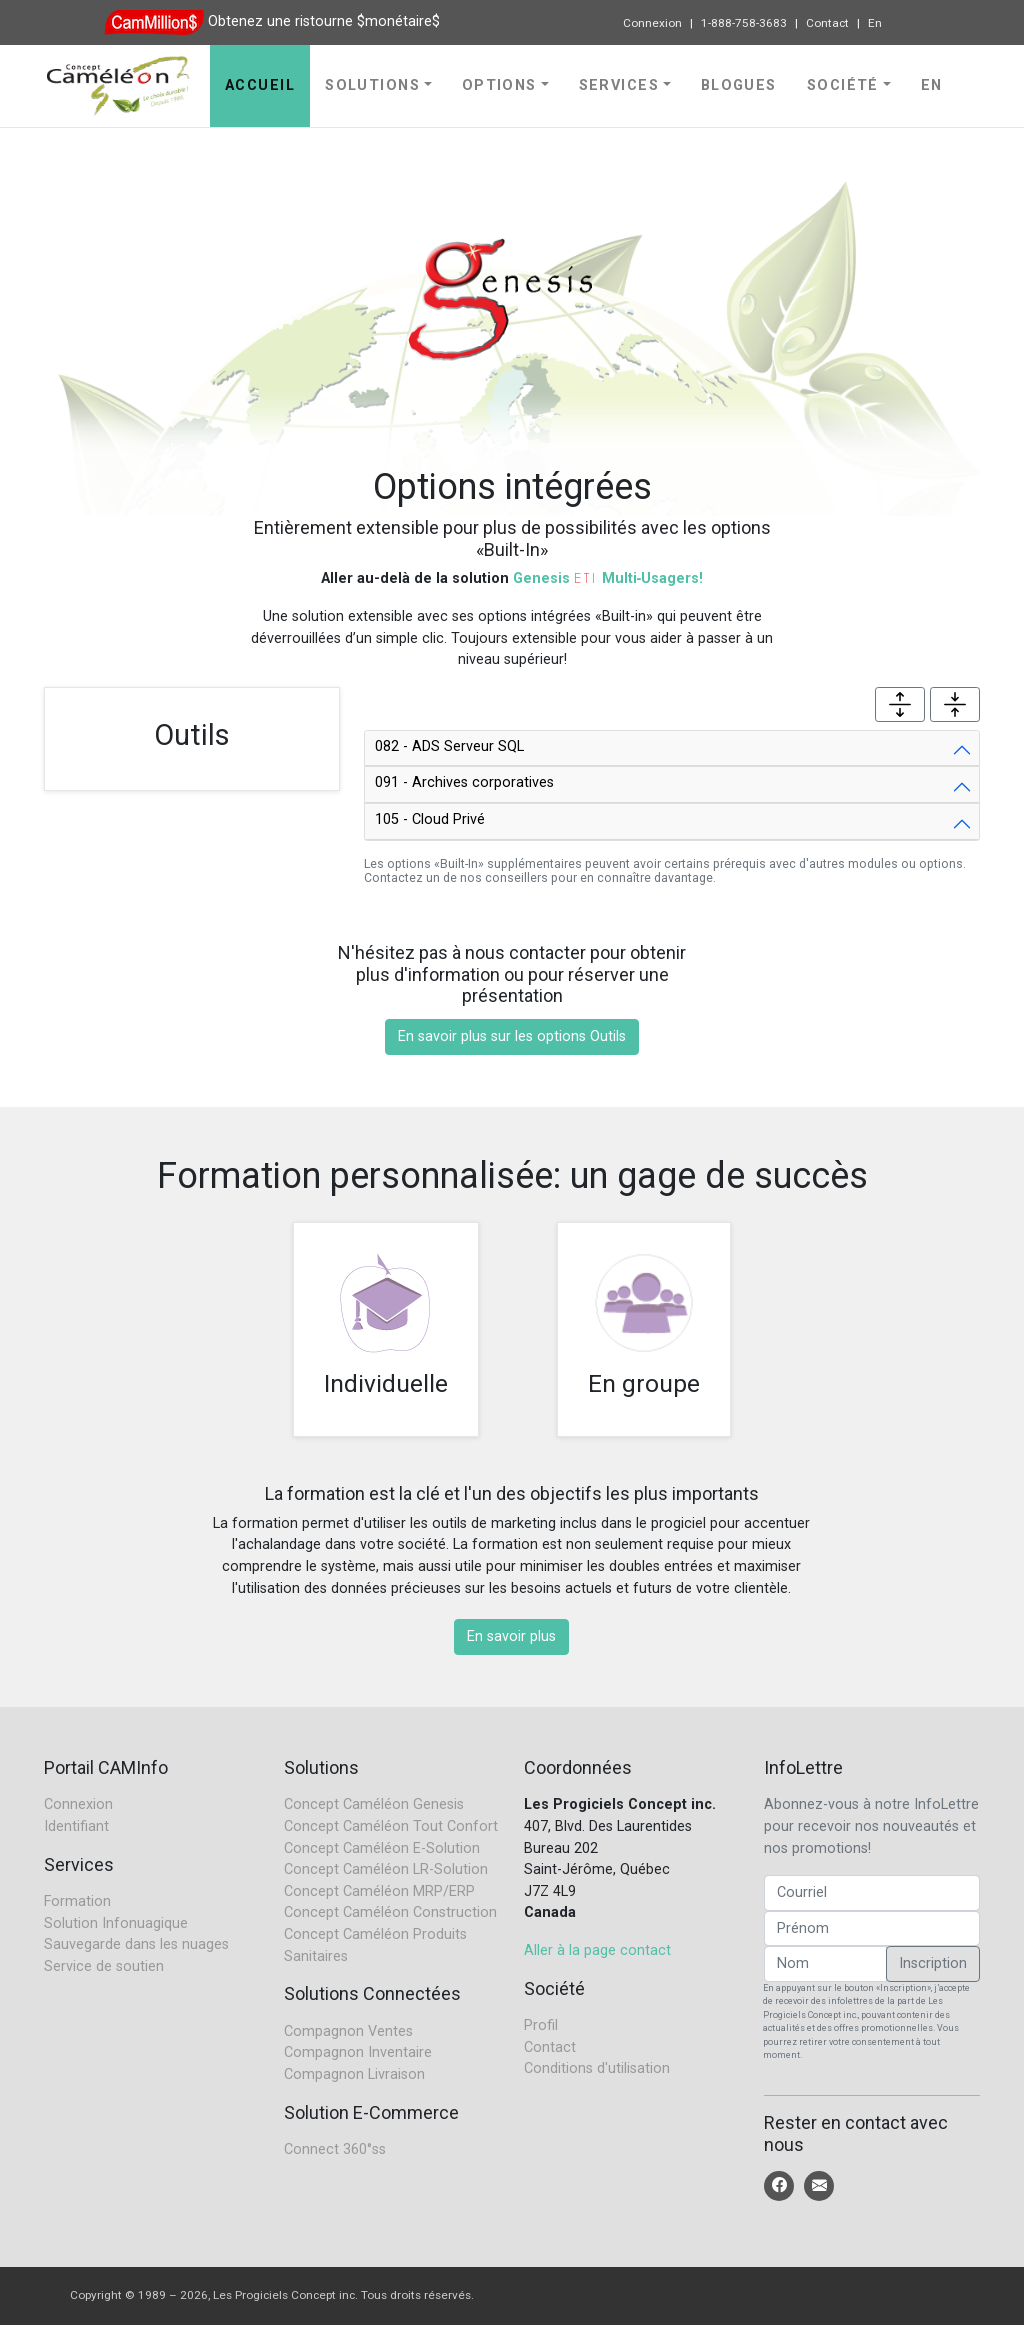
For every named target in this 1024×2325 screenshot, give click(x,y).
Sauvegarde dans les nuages (136, 1944)
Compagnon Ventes (348, 2031)
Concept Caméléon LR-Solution (386, 1869)
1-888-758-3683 (744, 23)
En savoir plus (511, 1636)
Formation (77, 1901)
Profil (541, 2025)
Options (499, 85)
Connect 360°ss (335, 2149)
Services (619, 85)
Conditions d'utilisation (597, 2068)
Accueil (260, 85)
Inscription (933, 1963)
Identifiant (76, 1826)
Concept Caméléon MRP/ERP (379, 1891)
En (875, 23)
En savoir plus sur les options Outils (512, 1036)
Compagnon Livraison (354, 2074)
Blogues (739, 85)
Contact (827, 23)
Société (843, 85)
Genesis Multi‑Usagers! (608, 578)
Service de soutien (104, 1966)
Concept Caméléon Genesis (374, 1804)
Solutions (372, 85)
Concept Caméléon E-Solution (382, 1848)
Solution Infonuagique (116, 1923)
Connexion (652, 23)
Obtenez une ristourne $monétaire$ (324, 21)
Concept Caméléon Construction (390, 1912)
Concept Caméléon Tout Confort (391, 1826)
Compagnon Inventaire (358, 2052)
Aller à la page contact (597, 1950)
